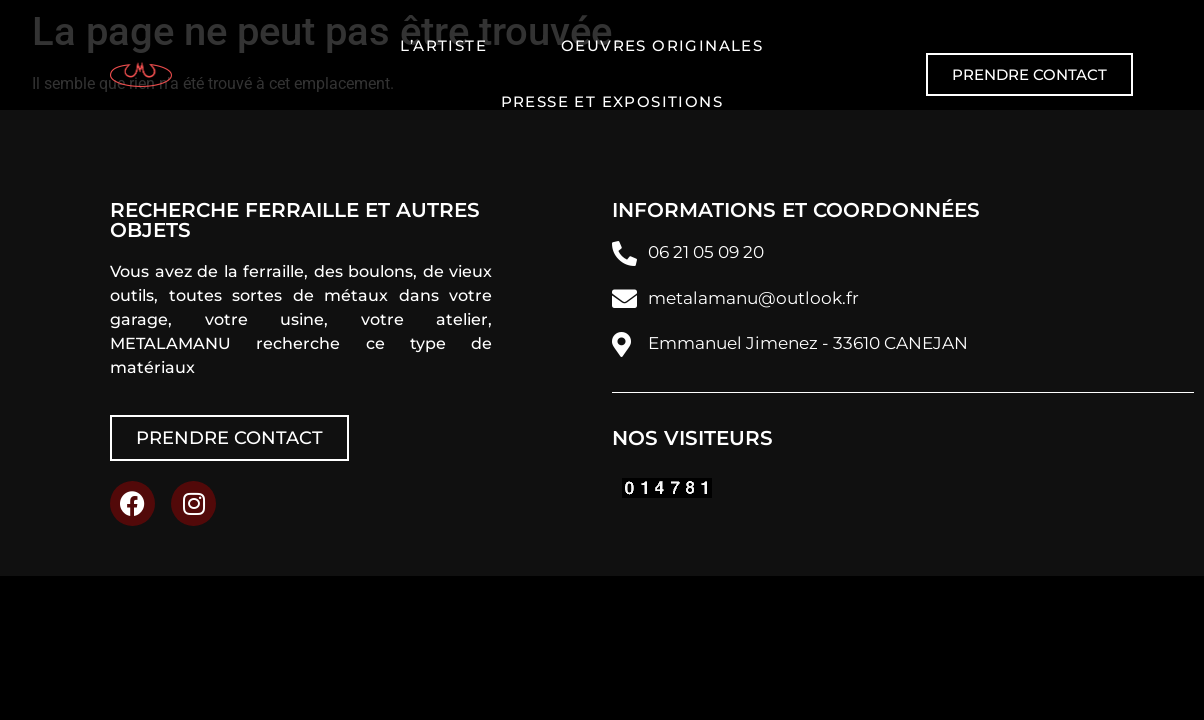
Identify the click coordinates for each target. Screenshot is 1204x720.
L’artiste (443, 45)
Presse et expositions (612, 101)
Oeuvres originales (662, 45)
